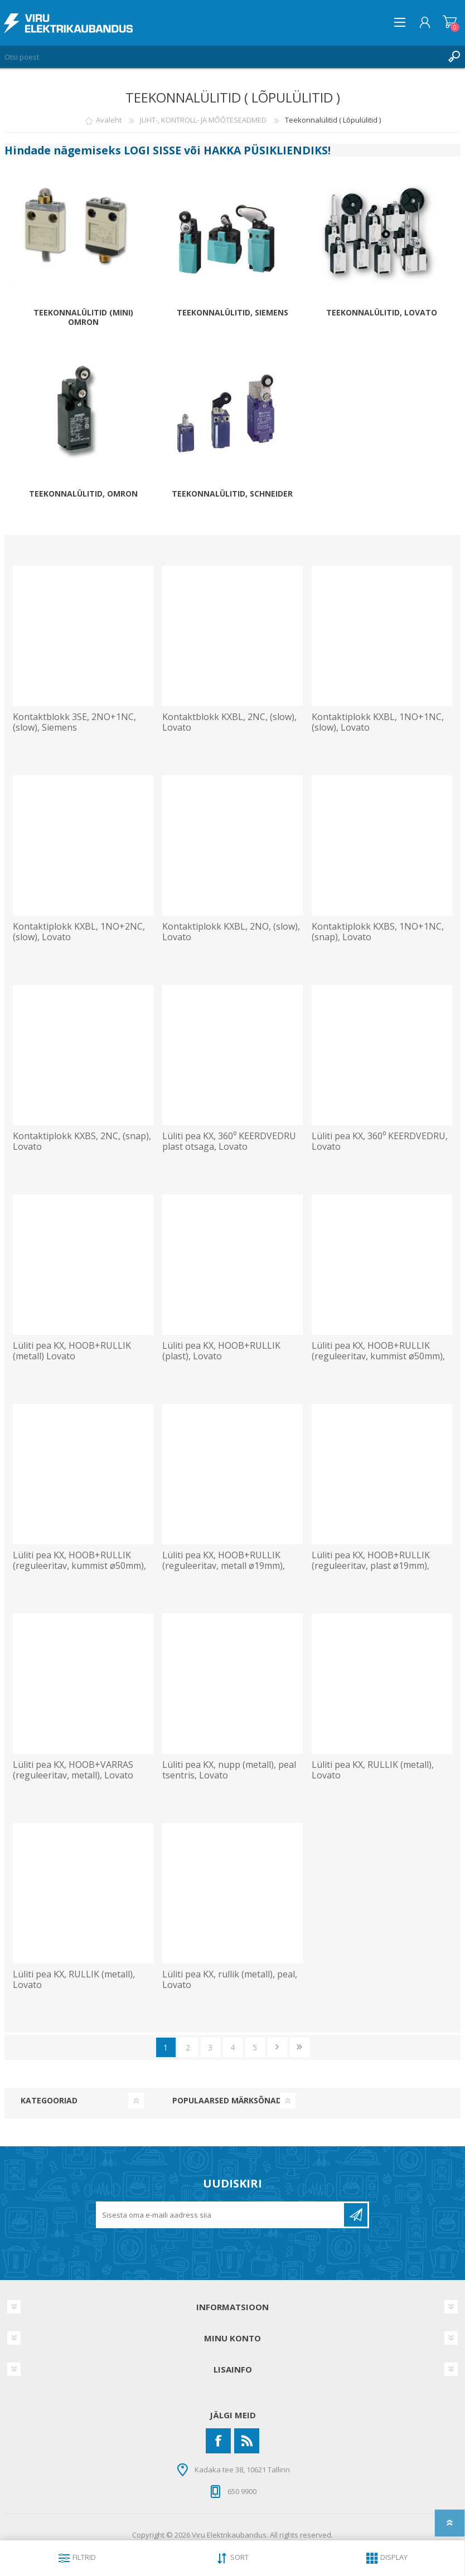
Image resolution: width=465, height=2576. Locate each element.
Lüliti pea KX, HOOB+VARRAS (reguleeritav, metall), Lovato (73, 1770)
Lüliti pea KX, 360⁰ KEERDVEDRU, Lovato (380, 1141)
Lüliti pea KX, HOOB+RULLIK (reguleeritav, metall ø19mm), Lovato (223, 1566)
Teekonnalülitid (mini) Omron (83, 317)
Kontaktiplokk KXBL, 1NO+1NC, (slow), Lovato (378, 722)
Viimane (299, 2047)
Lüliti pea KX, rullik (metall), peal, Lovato (229, 1979)
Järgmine (277, 2047)
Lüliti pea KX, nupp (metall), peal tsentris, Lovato (229, 1770)
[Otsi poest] (221, 57)
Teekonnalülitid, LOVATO (381, 313)
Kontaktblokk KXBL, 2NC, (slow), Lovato (229, 722)
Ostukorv (449, 22)
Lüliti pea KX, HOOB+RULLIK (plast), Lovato (221, 1351)
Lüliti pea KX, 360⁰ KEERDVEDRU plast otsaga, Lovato (229, 1141)
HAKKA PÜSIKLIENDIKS (266, 150)
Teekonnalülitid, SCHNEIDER (232, 494)
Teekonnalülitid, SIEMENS (232, 313)
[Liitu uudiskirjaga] (221, 2215)
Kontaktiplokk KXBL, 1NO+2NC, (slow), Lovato (79, 931)
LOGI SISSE (152, 150)
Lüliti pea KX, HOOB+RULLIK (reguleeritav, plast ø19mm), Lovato (371, 1566)
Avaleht (109, 120)
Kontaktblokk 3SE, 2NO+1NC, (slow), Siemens (74, 722)
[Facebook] (218, 2440)
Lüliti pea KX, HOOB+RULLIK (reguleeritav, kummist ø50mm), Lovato (378, 1356)
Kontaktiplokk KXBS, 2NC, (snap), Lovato (82, 1141)
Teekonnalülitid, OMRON (83, 494)
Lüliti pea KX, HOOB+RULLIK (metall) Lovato (72, 1351)
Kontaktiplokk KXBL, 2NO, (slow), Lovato (231, 931)
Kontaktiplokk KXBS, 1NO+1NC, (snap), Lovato (378, 931)
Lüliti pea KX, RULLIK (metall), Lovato (373, 1770)
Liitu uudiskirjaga (355, 2215)
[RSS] (246, 2440)
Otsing (454, 57)
